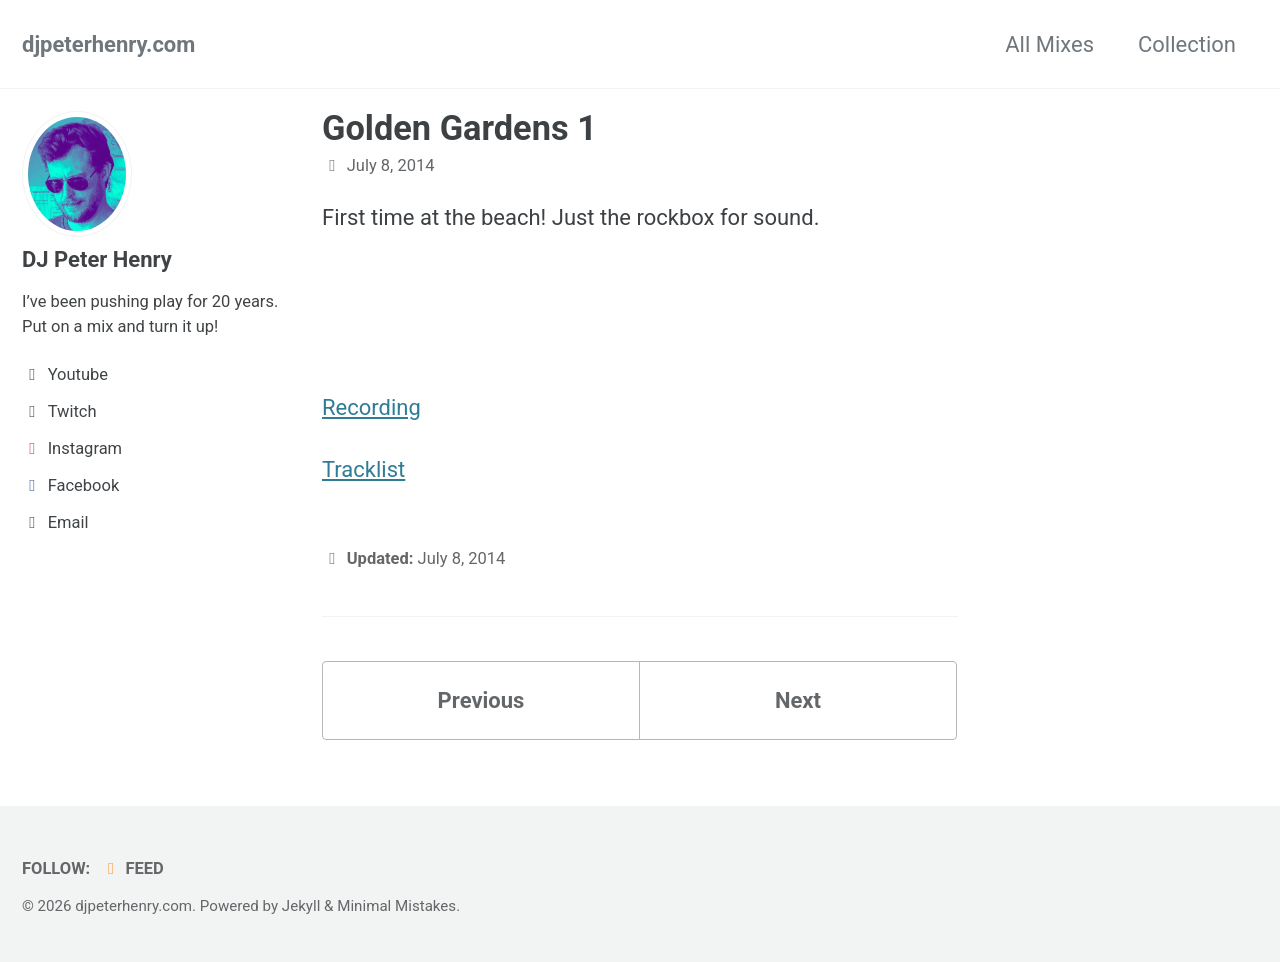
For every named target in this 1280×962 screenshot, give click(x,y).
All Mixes (1049, 44)
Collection (1187, 44)
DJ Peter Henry (97, 259)
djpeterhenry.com (108, 44)
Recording (371, 407)
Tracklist (363, 469)
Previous (481, 700)
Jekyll (301, 906)
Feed (132, 868)
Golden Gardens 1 (459, 128)
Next (798, 700)
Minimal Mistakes (396, 906)
